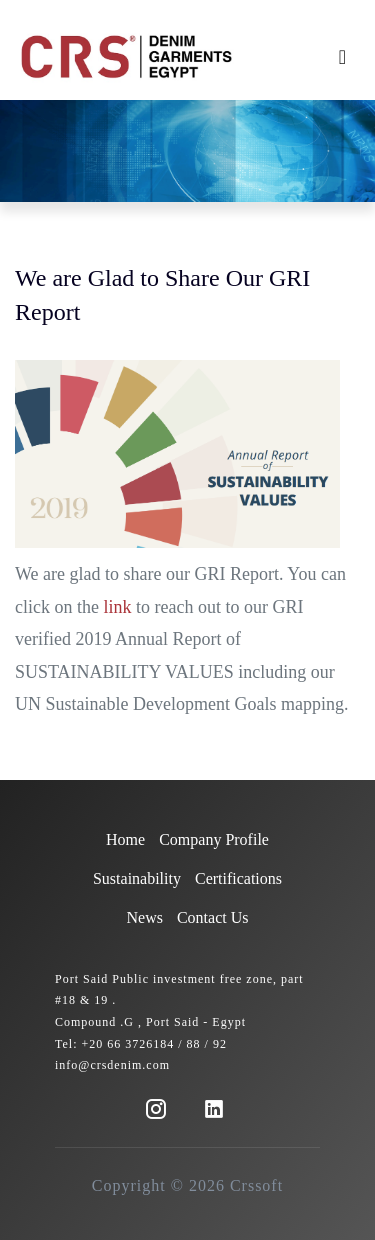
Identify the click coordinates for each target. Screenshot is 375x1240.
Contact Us (213, 917)
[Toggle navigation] (342, 57)
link (117, 606)
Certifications (238, 878)
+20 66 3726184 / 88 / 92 (154, 1044)
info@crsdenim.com (112, 1065)
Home (125, 839)
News (145, 917)
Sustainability (137, 878)
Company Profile (214, 839)
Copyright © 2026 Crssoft (187, 1185)
